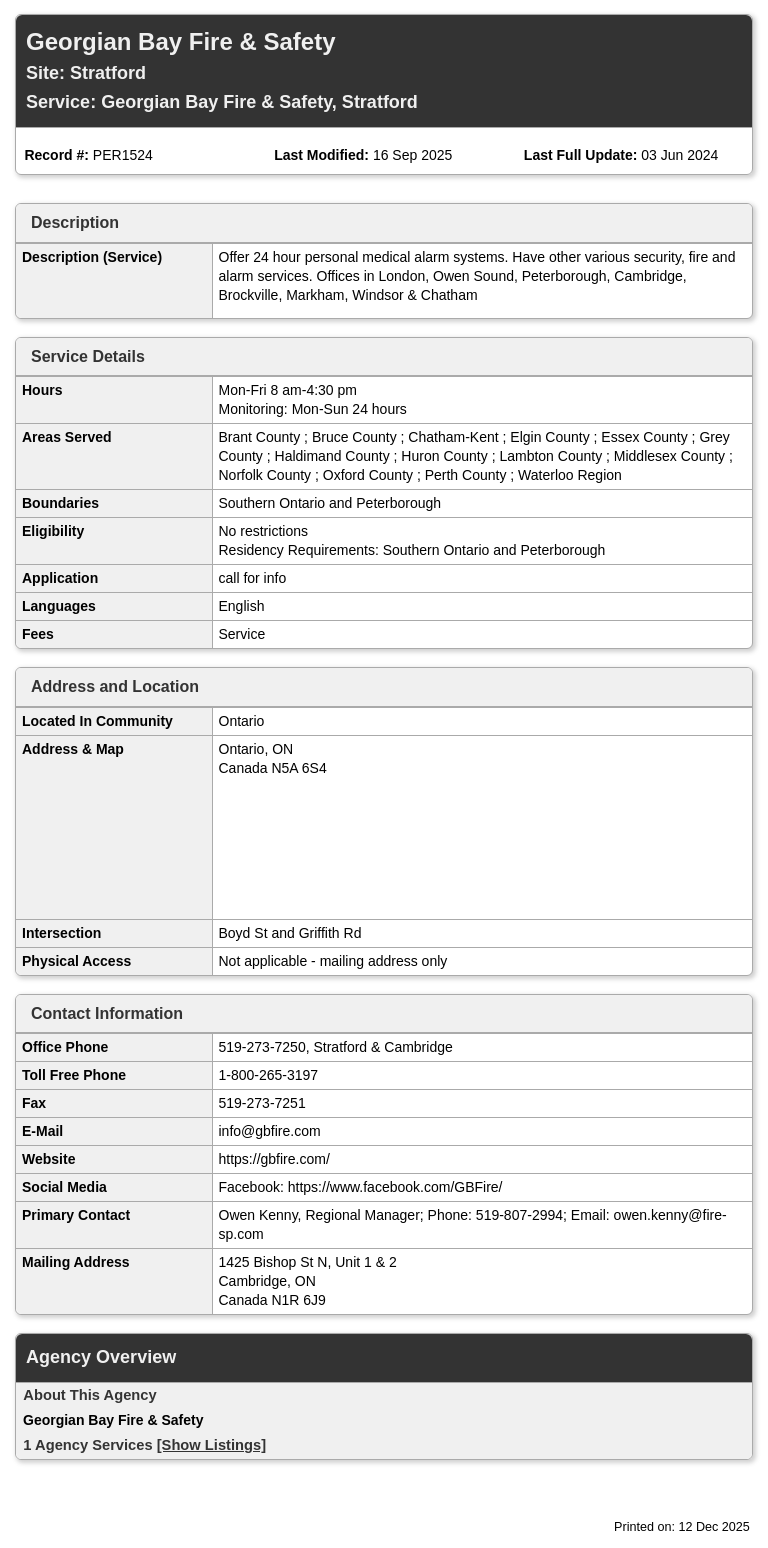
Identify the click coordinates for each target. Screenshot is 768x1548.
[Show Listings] (211, 1445)
